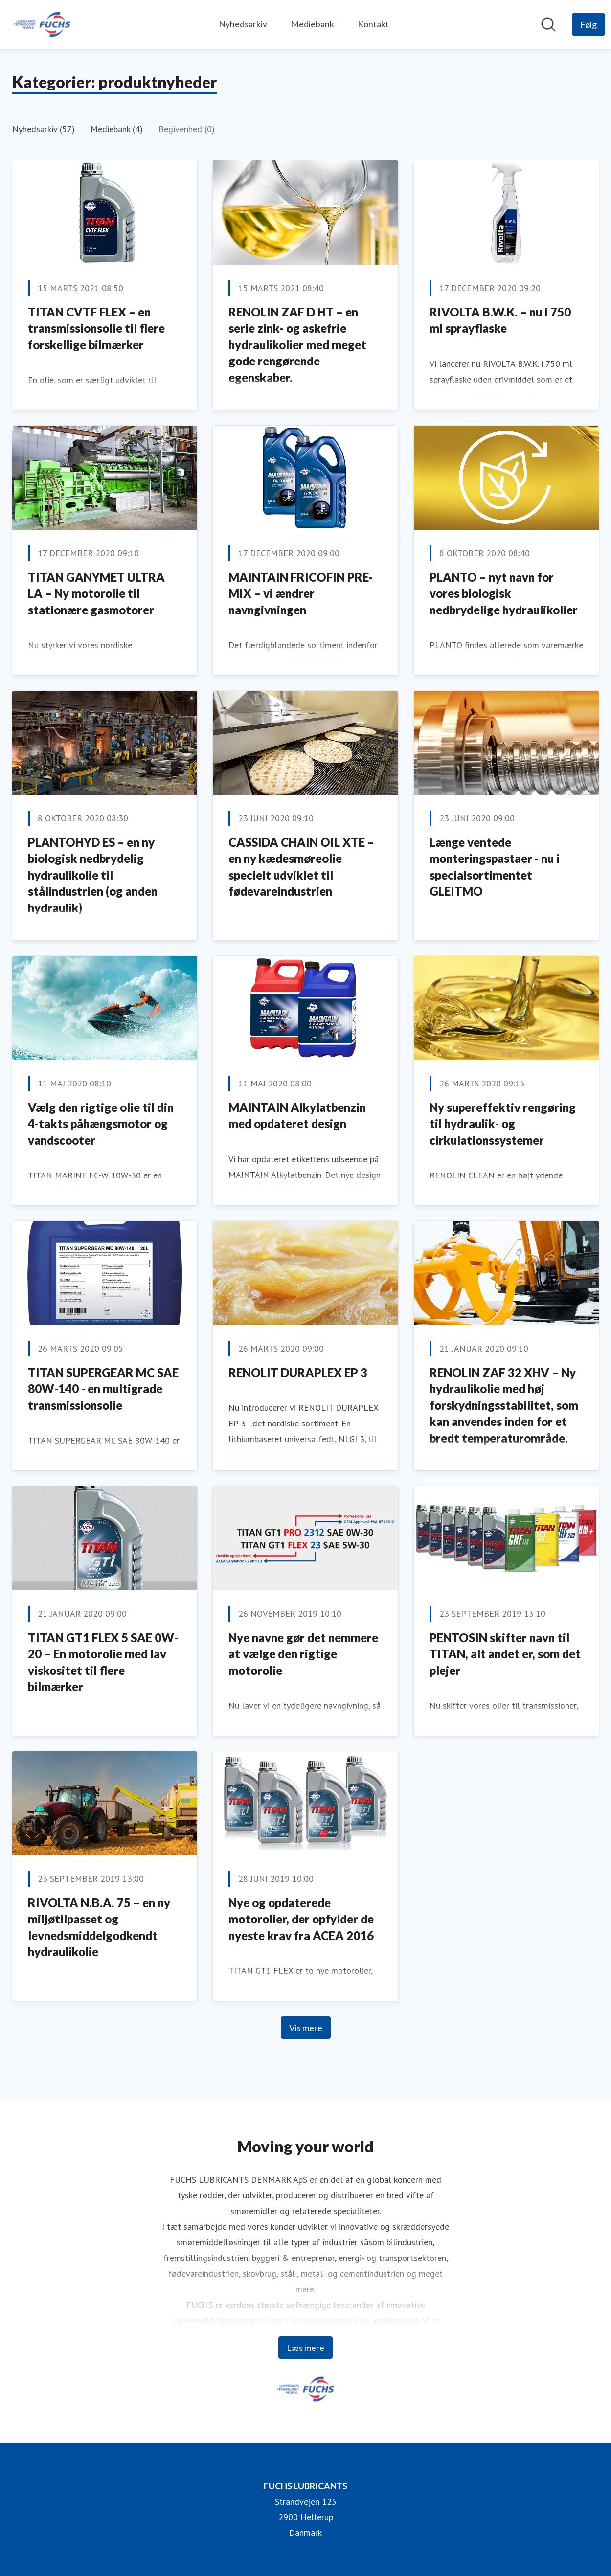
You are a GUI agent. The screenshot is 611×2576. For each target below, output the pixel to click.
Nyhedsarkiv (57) (43, 129)
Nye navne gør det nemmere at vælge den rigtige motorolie (303, 1653)
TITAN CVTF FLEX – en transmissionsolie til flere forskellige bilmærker (96, 328)
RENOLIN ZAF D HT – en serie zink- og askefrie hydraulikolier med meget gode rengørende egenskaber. (297, 344)
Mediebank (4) (117, 129)
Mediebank (312, 24)
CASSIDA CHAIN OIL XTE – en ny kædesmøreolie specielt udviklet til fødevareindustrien (301, 867)
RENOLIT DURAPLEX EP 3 (297, 1372)
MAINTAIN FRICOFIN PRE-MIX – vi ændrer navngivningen (300, 593)
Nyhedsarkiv (243, 24)
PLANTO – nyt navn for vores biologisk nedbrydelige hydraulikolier (504, 593)
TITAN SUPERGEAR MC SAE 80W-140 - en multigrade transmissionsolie (103, 1388)
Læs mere (305, 2347)
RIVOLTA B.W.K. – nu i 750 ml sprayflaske (500, 320)
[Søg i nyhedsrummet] (548, 24)
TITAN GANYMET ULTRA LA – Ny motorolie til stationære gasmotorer (96, 593)
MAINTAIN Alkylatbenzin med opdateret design (297, 1115)
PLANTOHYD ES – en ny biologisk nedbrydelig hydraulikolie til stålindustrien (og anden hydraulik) (93, 875)
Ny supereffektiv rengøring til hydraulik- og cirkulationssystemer (503, 1123)
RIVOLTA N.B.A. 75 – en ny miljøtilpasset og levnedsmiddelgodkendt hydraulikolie (99, 1927)
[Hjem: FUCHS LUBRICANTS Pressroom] (42, 24)
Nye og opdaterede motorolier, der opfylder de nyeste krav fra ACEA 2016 (301, 1919)
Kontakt (373, 24)
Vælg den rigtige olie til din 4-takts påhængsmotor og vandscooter (101, 1123)
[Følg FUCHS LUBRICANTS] (588, 24)
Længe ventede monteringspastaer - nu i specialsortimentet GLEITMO (495, 867)
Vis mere (305, 2027)
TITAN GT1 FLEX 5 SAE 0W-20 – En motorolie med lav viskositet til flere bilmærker (103, 1662)
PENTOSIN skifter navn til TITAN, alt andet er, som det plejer (505, 1653)
